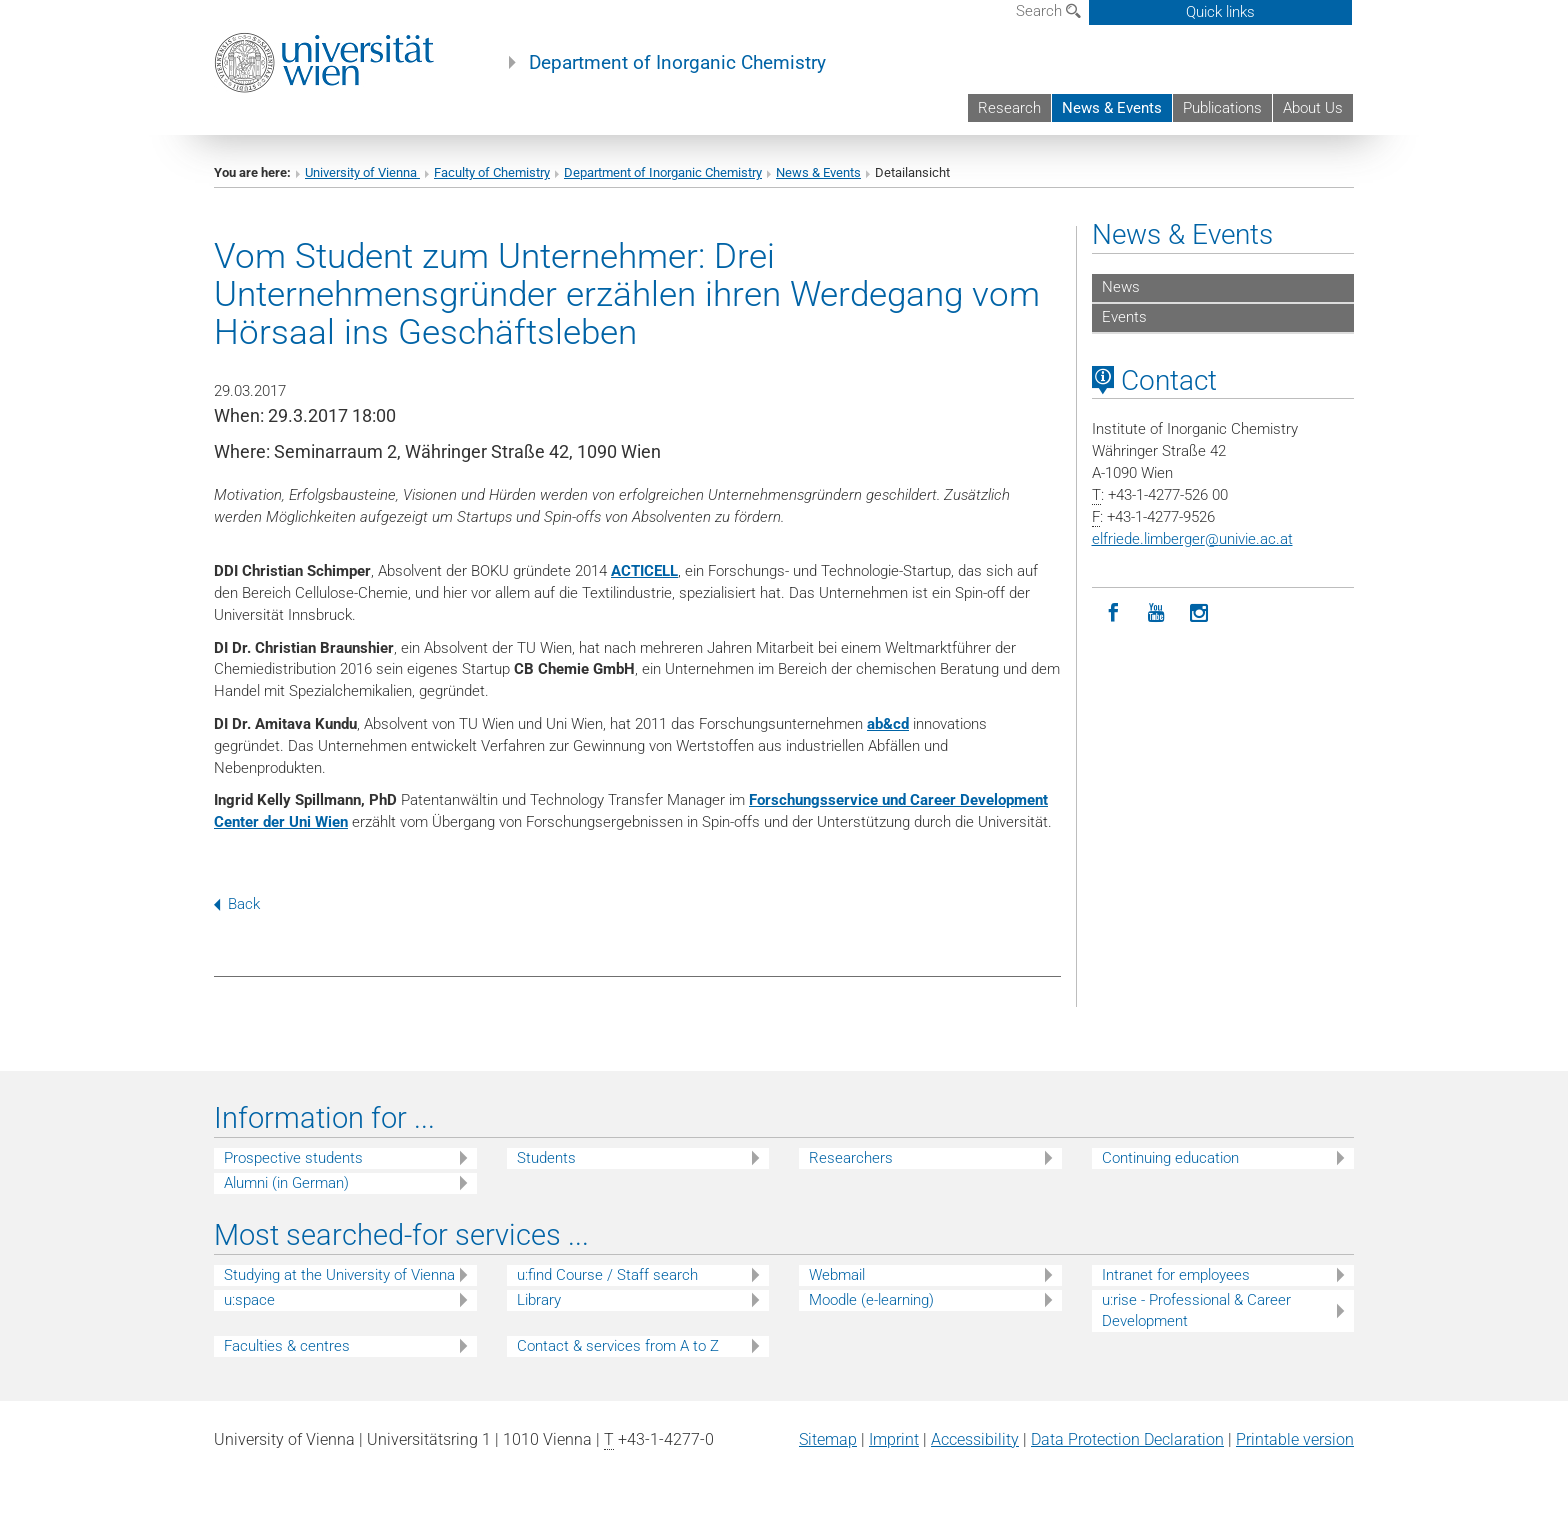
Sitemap (828, 1439)
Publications (1222, 108)
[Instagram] (1199, 613)
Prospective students (293, 1158)
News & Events (1112, 108)
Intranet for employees (1176, 1275)
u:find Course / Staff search (607, 1275)
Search (1048, 11)
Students (546, 1158)
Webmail (837, 1275)
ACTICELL (644, 571)
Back (237, 904)
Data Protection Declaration (1127, 1439)
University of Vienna (362, 172)
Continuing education (1170, 1158)
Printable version (1295, 1439)
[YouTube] (1156, 613)
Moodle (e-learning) (871, 1300)
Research (1009, 108)
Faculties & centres (287, 1346)
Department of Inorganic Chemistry (677, 63)
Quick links (1220, 12)
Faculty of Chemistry (492, 172)
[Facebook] (1113, 613)
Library (539, 1300)
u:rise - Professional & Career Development (1196, 1310)
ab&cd (888, 724)
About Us (1313, 108)
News (1121, 287)
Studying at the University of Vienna (339, 1275)
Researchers (851, 1158)
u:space (249, 1300)
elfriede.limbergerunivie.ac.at (1192, 539)
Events (1124, 317)
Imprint (894, 1439)
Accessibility (975, 1439)
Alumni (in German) (286, 1183)
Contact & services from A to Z (618, 1346)
